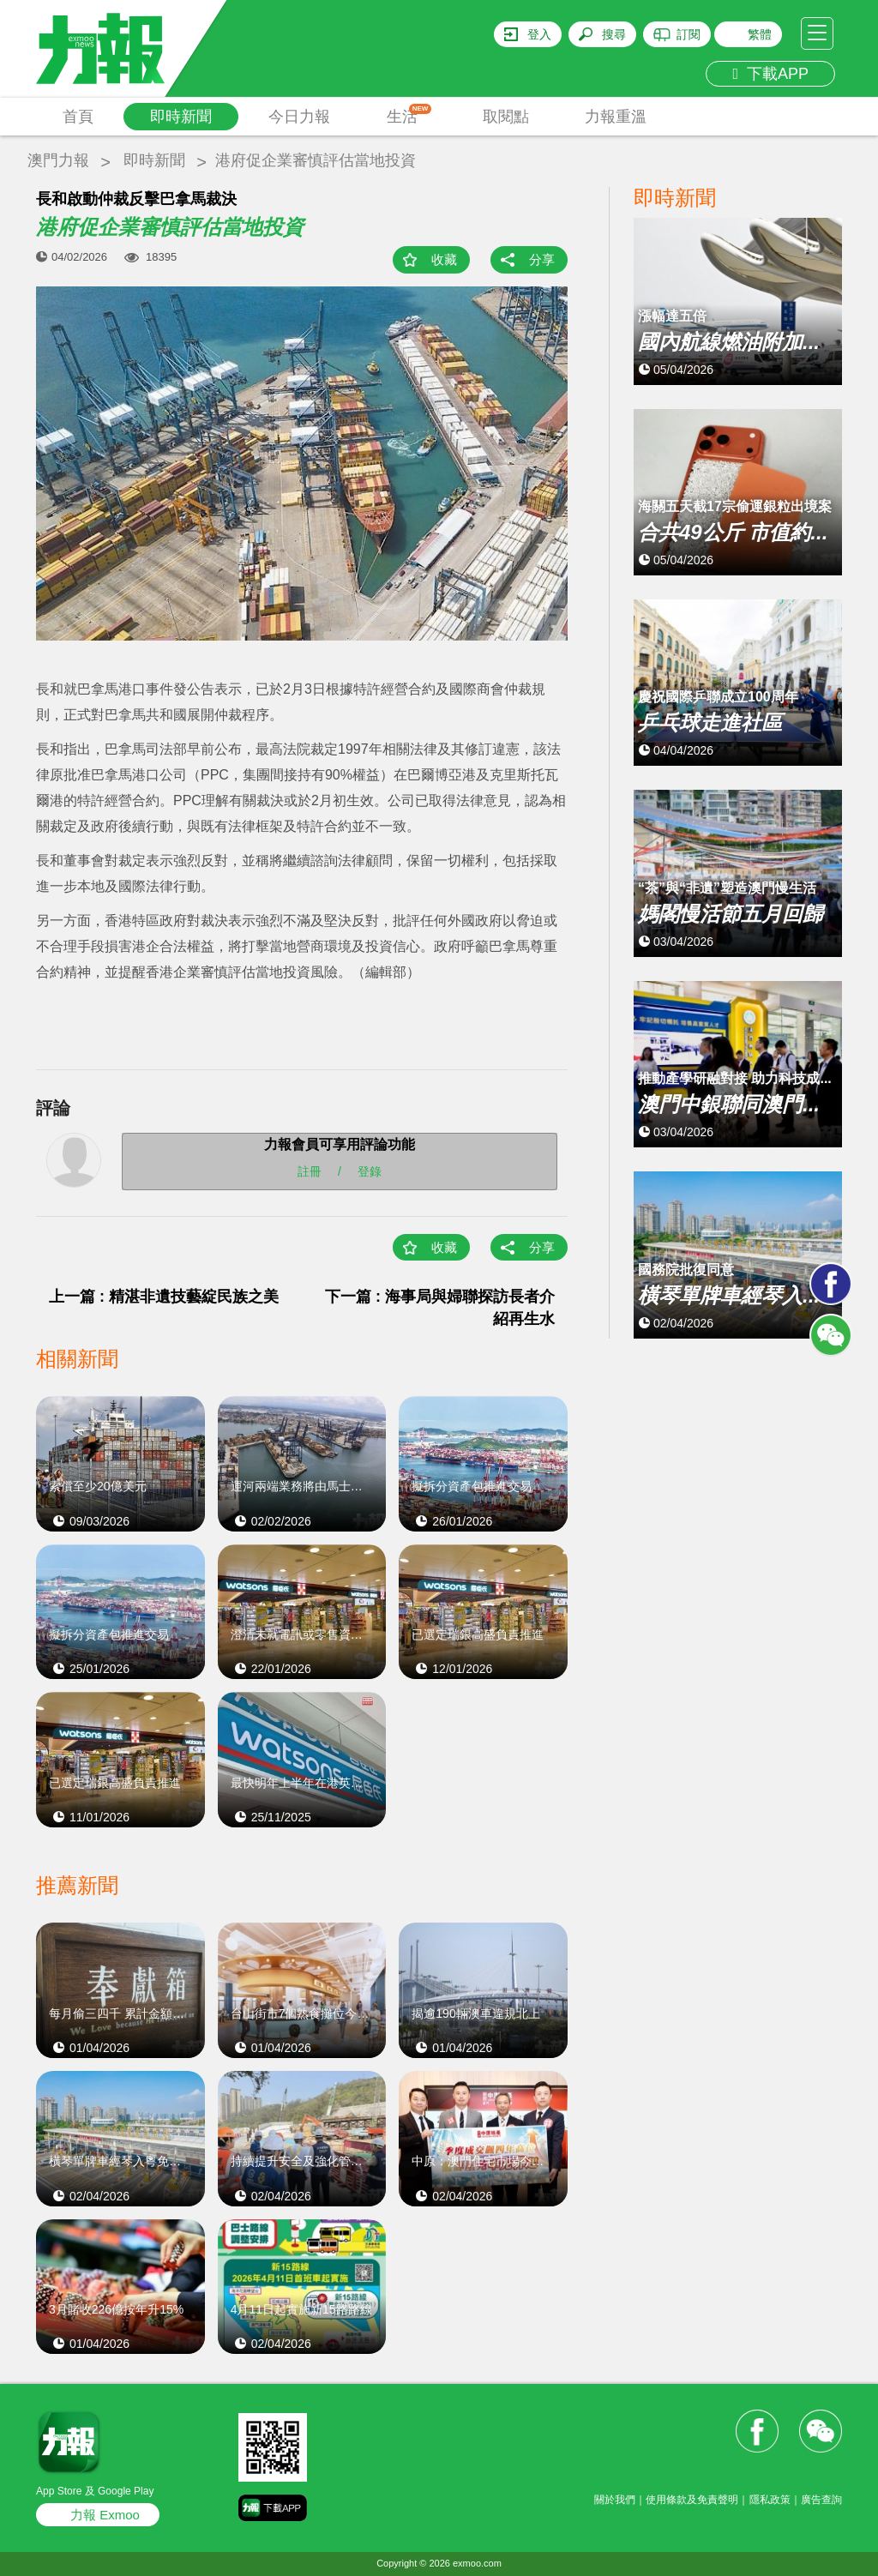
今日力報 (299, 116)
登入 (539, 34)
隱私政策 (770, 2500)
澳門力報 (58, 160)
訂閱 (689, 34)
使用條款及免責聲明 (692, 2500)
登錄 (370, 1171)
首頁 (78, 116)
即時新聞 (181, 116)
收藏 (444, 259)
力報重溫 (615, 116)
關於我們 (614, 2500)
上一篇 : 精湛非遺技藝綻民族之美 (164, 1296)
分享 (542, 259)
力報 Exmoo (105, 2514)
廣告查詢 (821, 2500)
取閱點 (506, 116)
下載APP (770, 73)
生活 (409, 114)
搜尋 (614, 34)
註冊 (310, 1171)
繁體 (760, 34)
